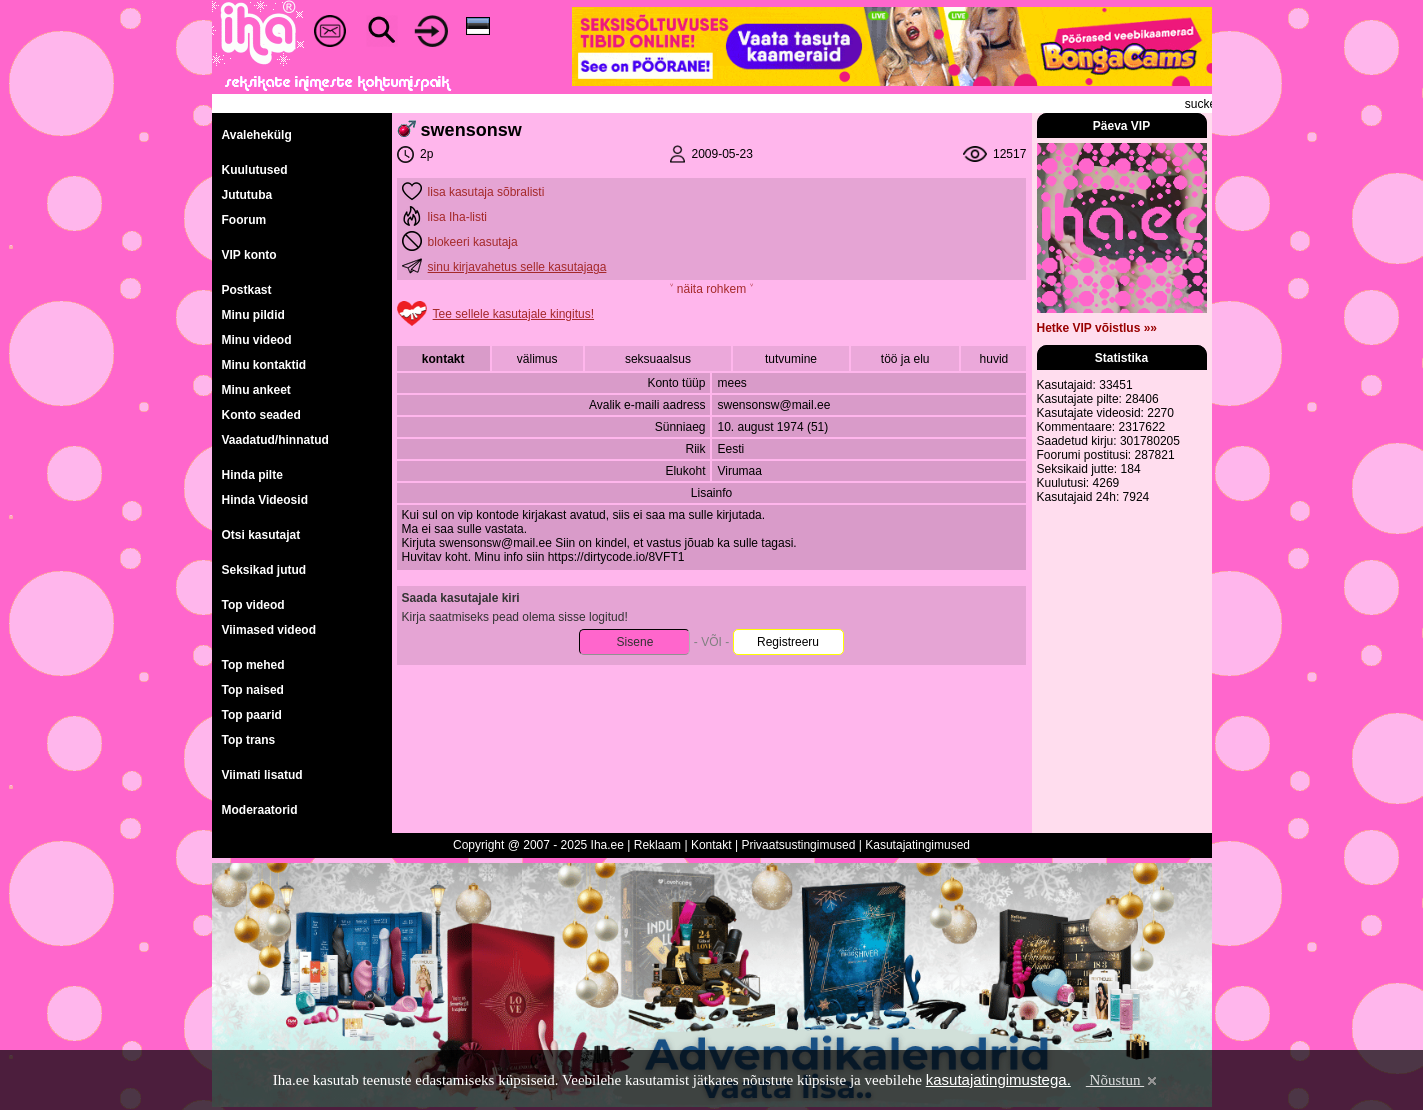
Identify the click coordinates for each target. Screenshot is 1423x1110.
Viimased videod (269, 630)
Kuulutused (255, 170)
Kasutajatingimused (917, 845)
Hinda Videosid (265, 500)
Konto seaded (261, 415)
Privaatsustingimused (798, 845)
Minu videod (257, 340)
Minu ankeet (256, 390)
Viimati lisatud (262, 775)
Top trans (249, 740)
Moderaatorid (260, 810)
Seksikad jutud (264, 570)
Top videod (253, 605)
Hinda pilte (252, 475)
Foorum (244, 220)
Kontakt (711, 845)
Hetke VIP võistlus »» (1097, 328)
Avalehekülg (257, 135)
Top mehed (253, 665)
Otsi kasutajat (261, 535)
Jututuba (247, 195)
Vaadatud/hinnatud (275, 440)
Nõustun (1123, 1080)
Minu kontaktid (264, 365)
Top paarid (252, 715)
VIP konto (249, 255)
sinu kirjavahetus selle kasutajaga (517, 267)
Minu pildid (253, 315)
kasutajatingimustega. (998, 1079)
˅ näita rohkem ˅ (711, 289)
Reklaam (657, 845)
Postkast (247, 290)
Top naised (253, 690)
